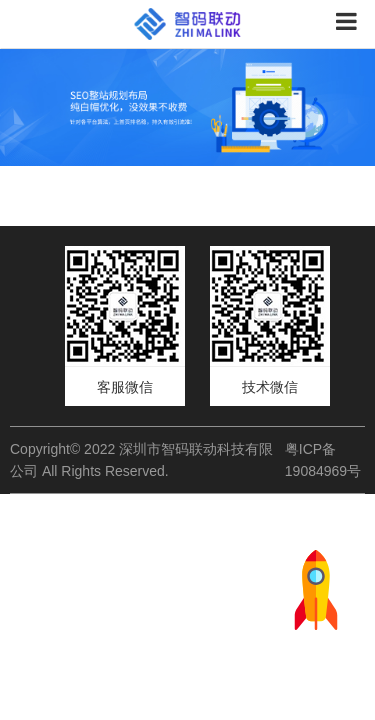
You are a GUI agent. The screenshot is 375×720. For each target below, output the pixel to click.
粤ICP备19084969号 (323, 460)
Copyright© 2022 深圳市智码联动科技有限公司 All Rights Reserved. (141, 460)
